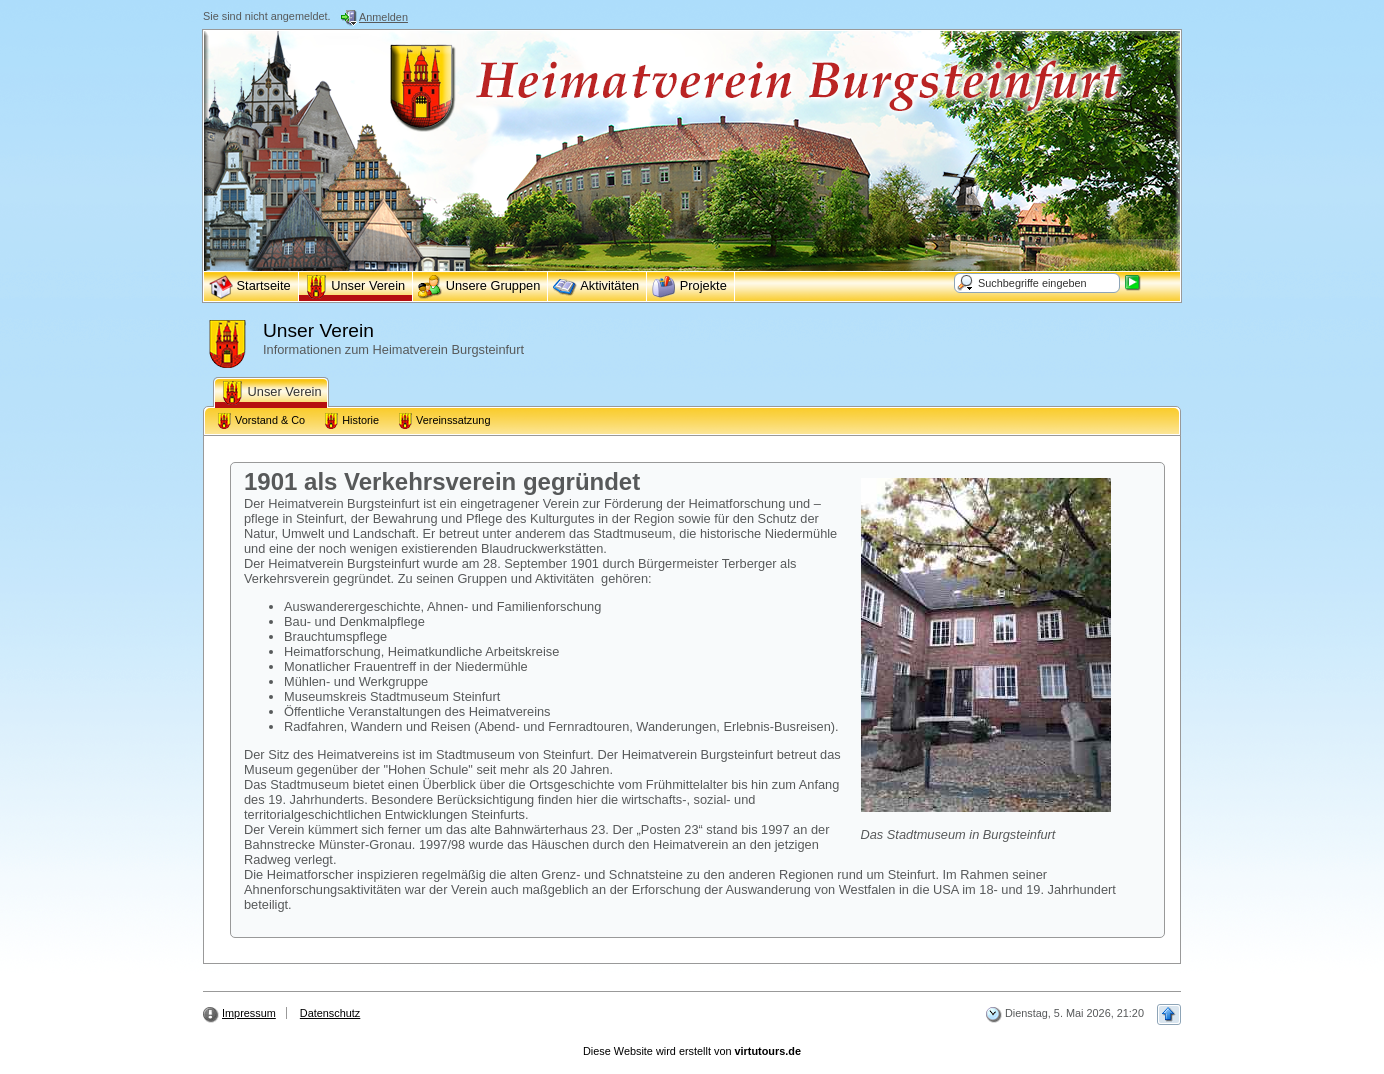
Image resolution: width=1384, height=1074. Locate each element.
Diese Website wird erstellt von (692, 1051)
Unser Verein (271, 393)
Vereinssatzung (443, 421)
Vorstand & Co (260, 421)
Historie (351, 421)
